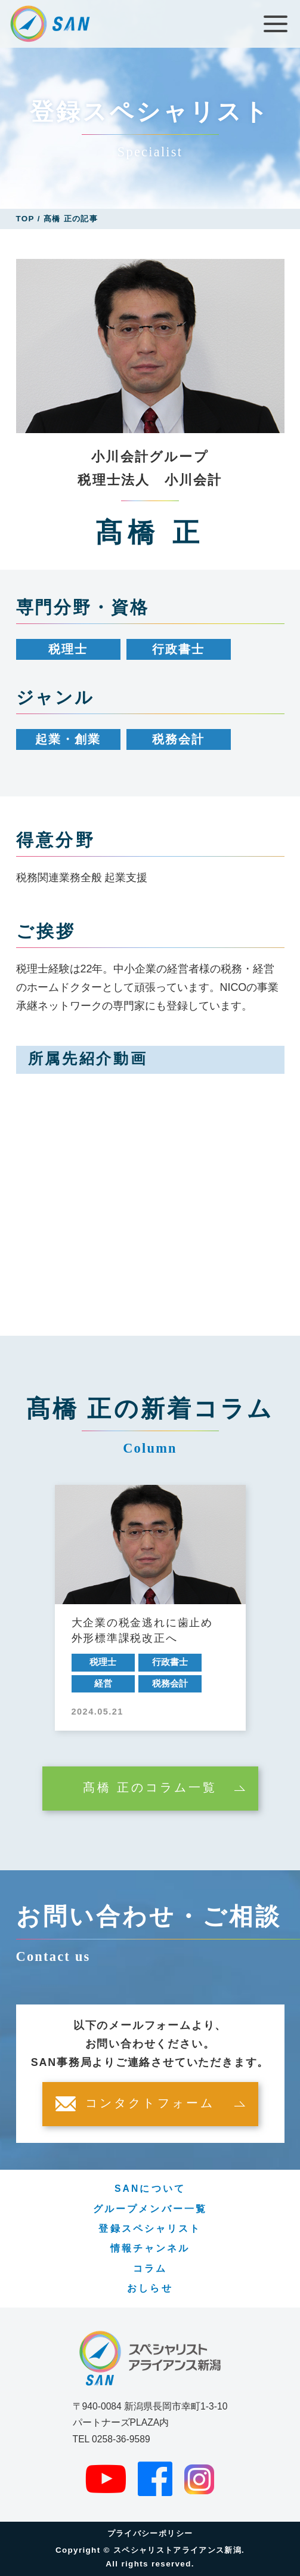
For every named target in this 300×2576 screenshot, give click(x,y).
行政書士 (178, 649)
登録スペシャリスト (149, 2228)
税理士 (68, 649)
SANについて (150, 2188)
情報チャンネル (150, 2248)
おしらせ (150, 2288)
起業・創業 (68, 739)
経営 (103, 1683)
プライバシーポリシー (150, 2533)
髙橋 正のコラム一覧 (150, 1788)
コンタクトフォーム (149, 2104)
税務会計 (178, 739)
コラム (150, 2268)
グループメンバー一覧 (150, 2209)
